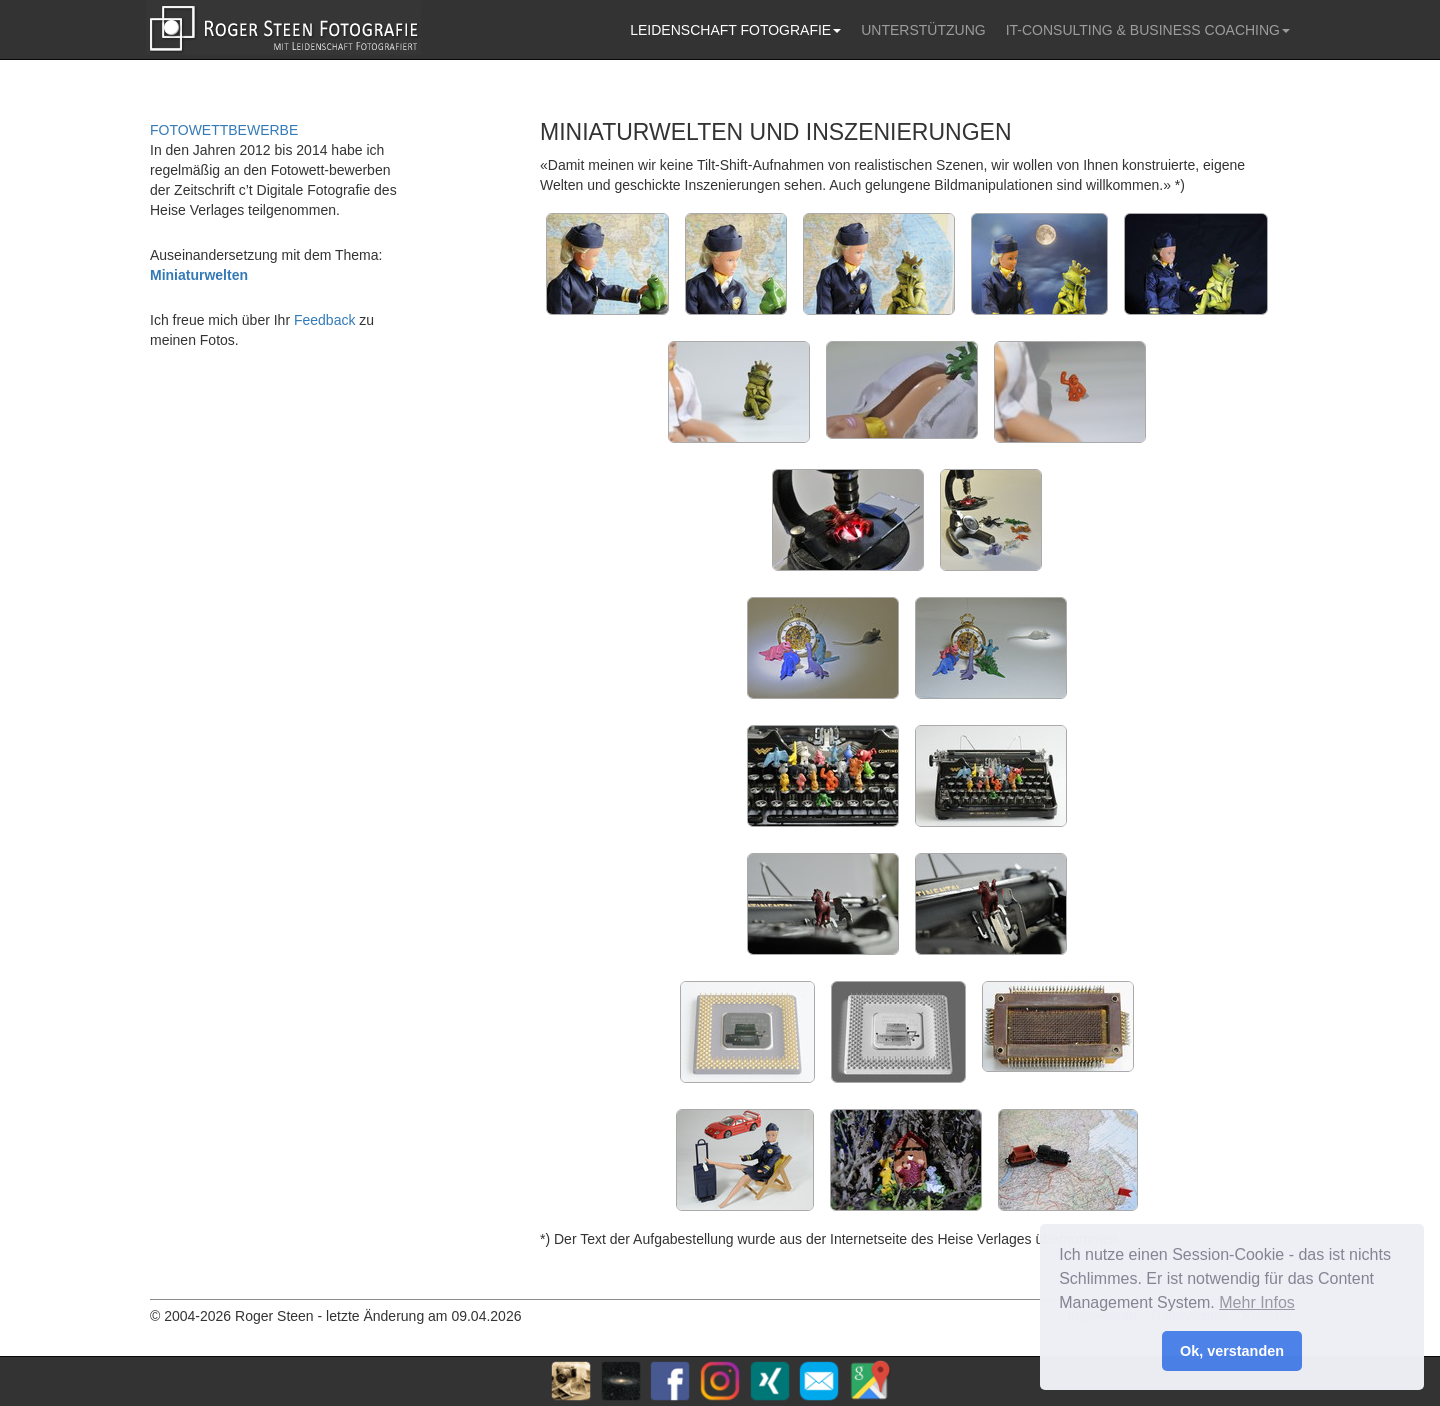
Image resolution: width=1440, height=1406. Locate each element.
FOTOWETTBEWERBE (224, 130)
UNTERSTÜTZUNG (923, 30)
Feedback (324, 320)
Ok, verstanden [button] (1232, 1351)
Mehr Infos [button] (1257, 1302)
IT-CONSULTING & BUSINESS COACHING (1148, 30)
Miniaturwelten (199, 275)
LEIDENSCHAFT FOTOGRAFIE (735, 30)
